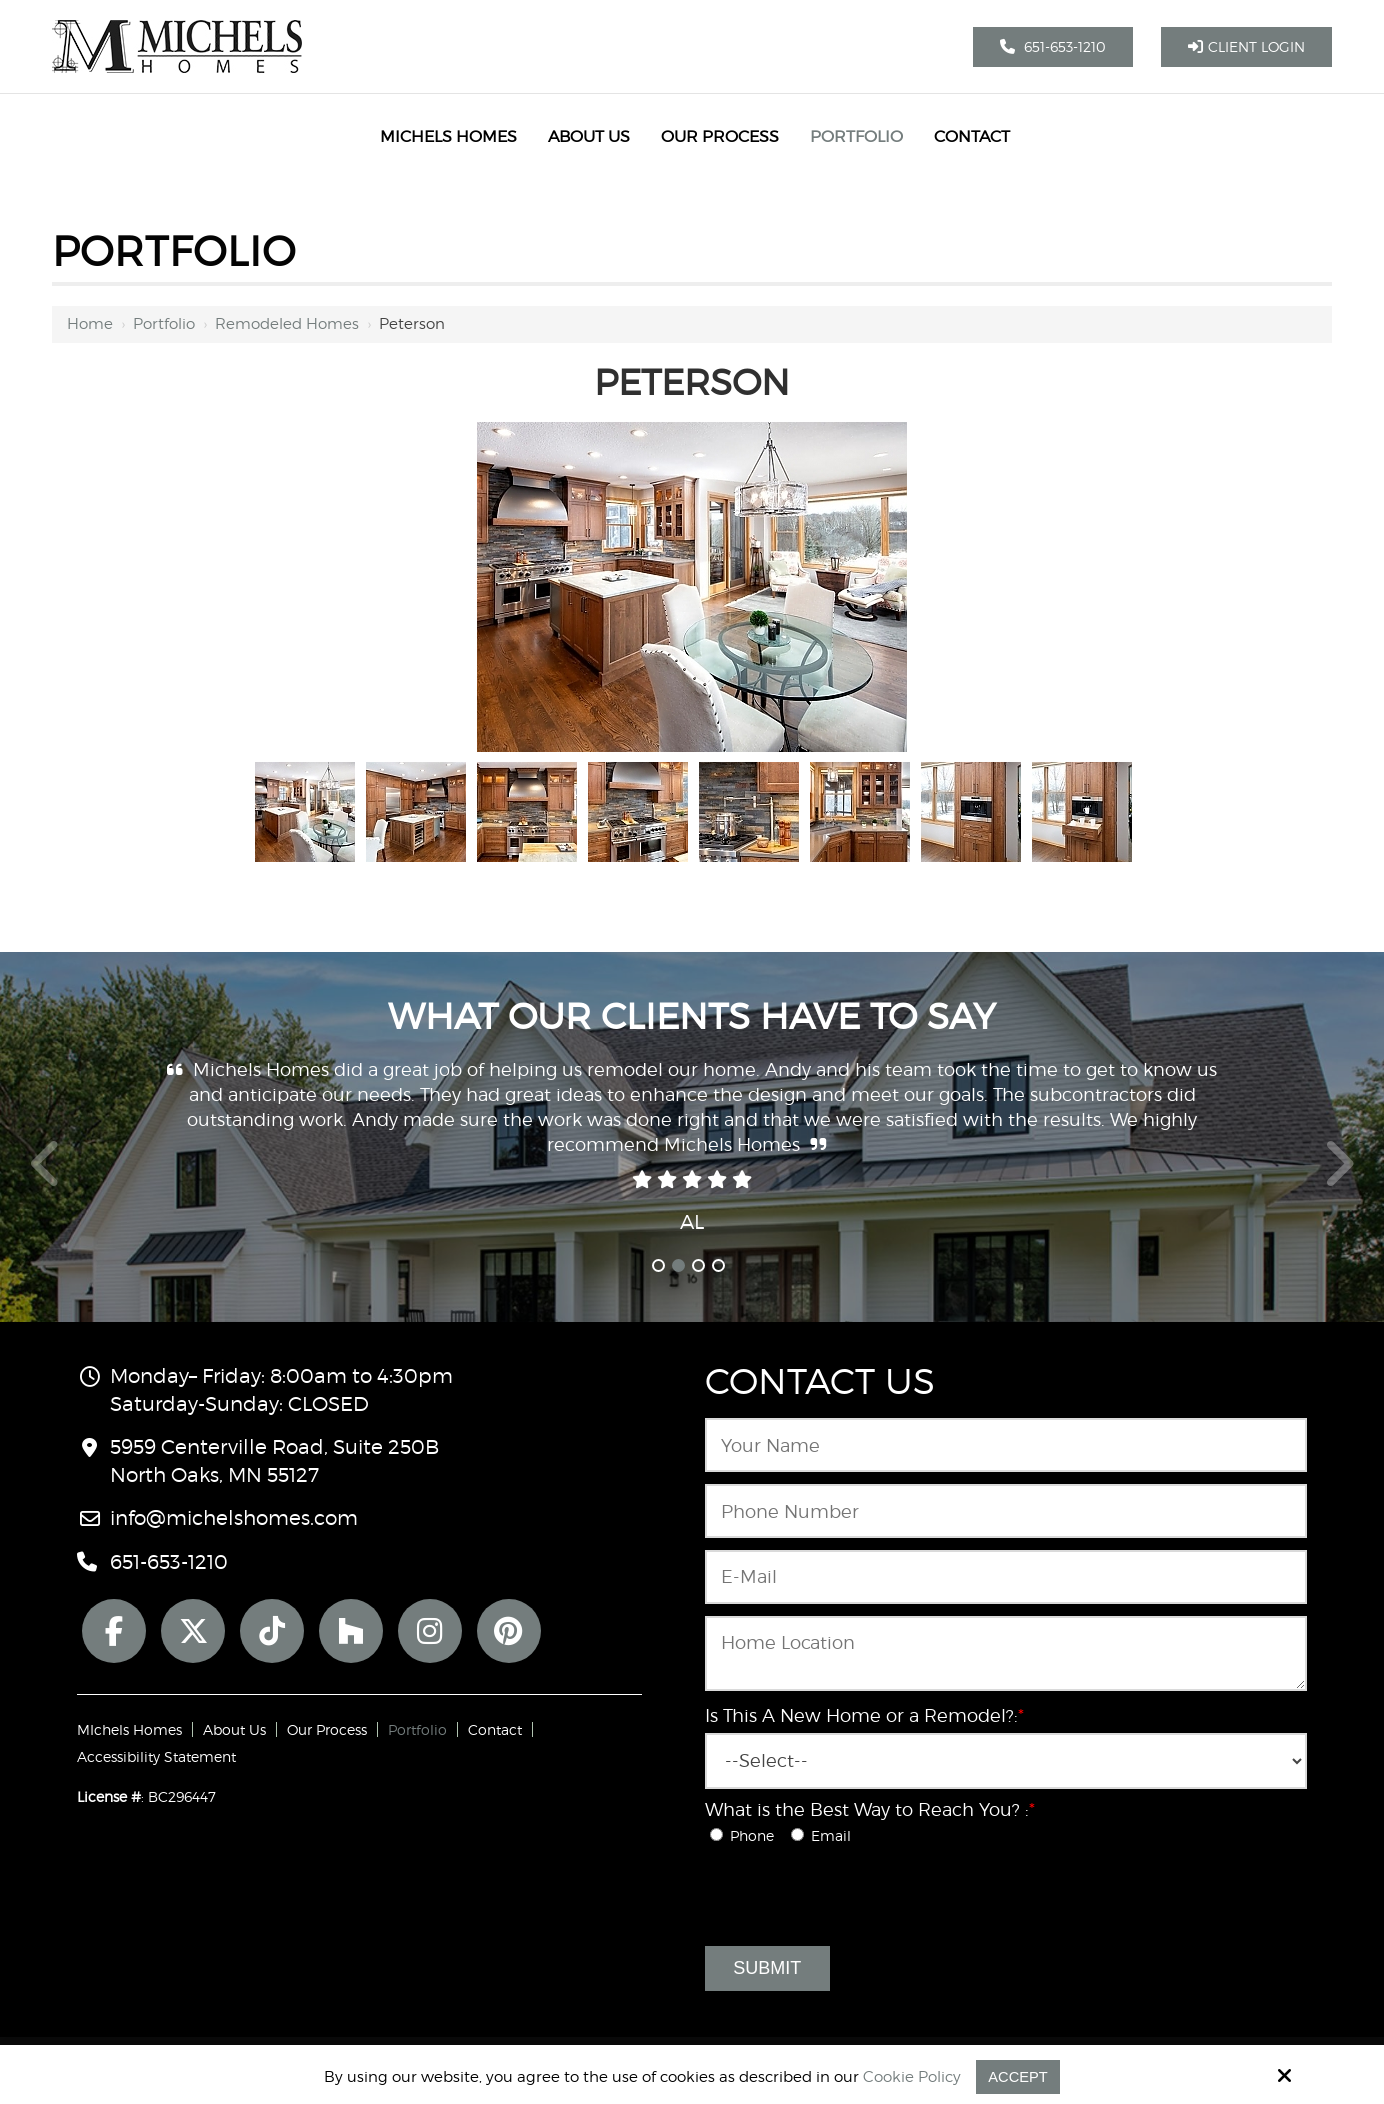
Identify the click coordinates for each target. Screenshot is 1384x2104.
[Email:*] (1006, 1577)
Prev (46, 1175)
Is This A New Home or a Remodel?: (864, 1715)
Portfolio (164, 324)
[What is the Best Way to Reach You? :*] (716, 1834)
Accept (1018, 2076)
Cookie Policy (912, 2077)
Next (1338, 1175)
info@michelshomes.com (234, 1518)
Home (90, 324)
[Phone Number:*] (1006, 1511)
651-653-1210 (1053, 47)
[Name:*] (1006, 1445)
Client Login (1246, 47)
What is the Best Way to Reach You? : (870, 1809)
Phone (748, 1835)
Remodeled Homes (287, 324)
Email (825, 1835)
